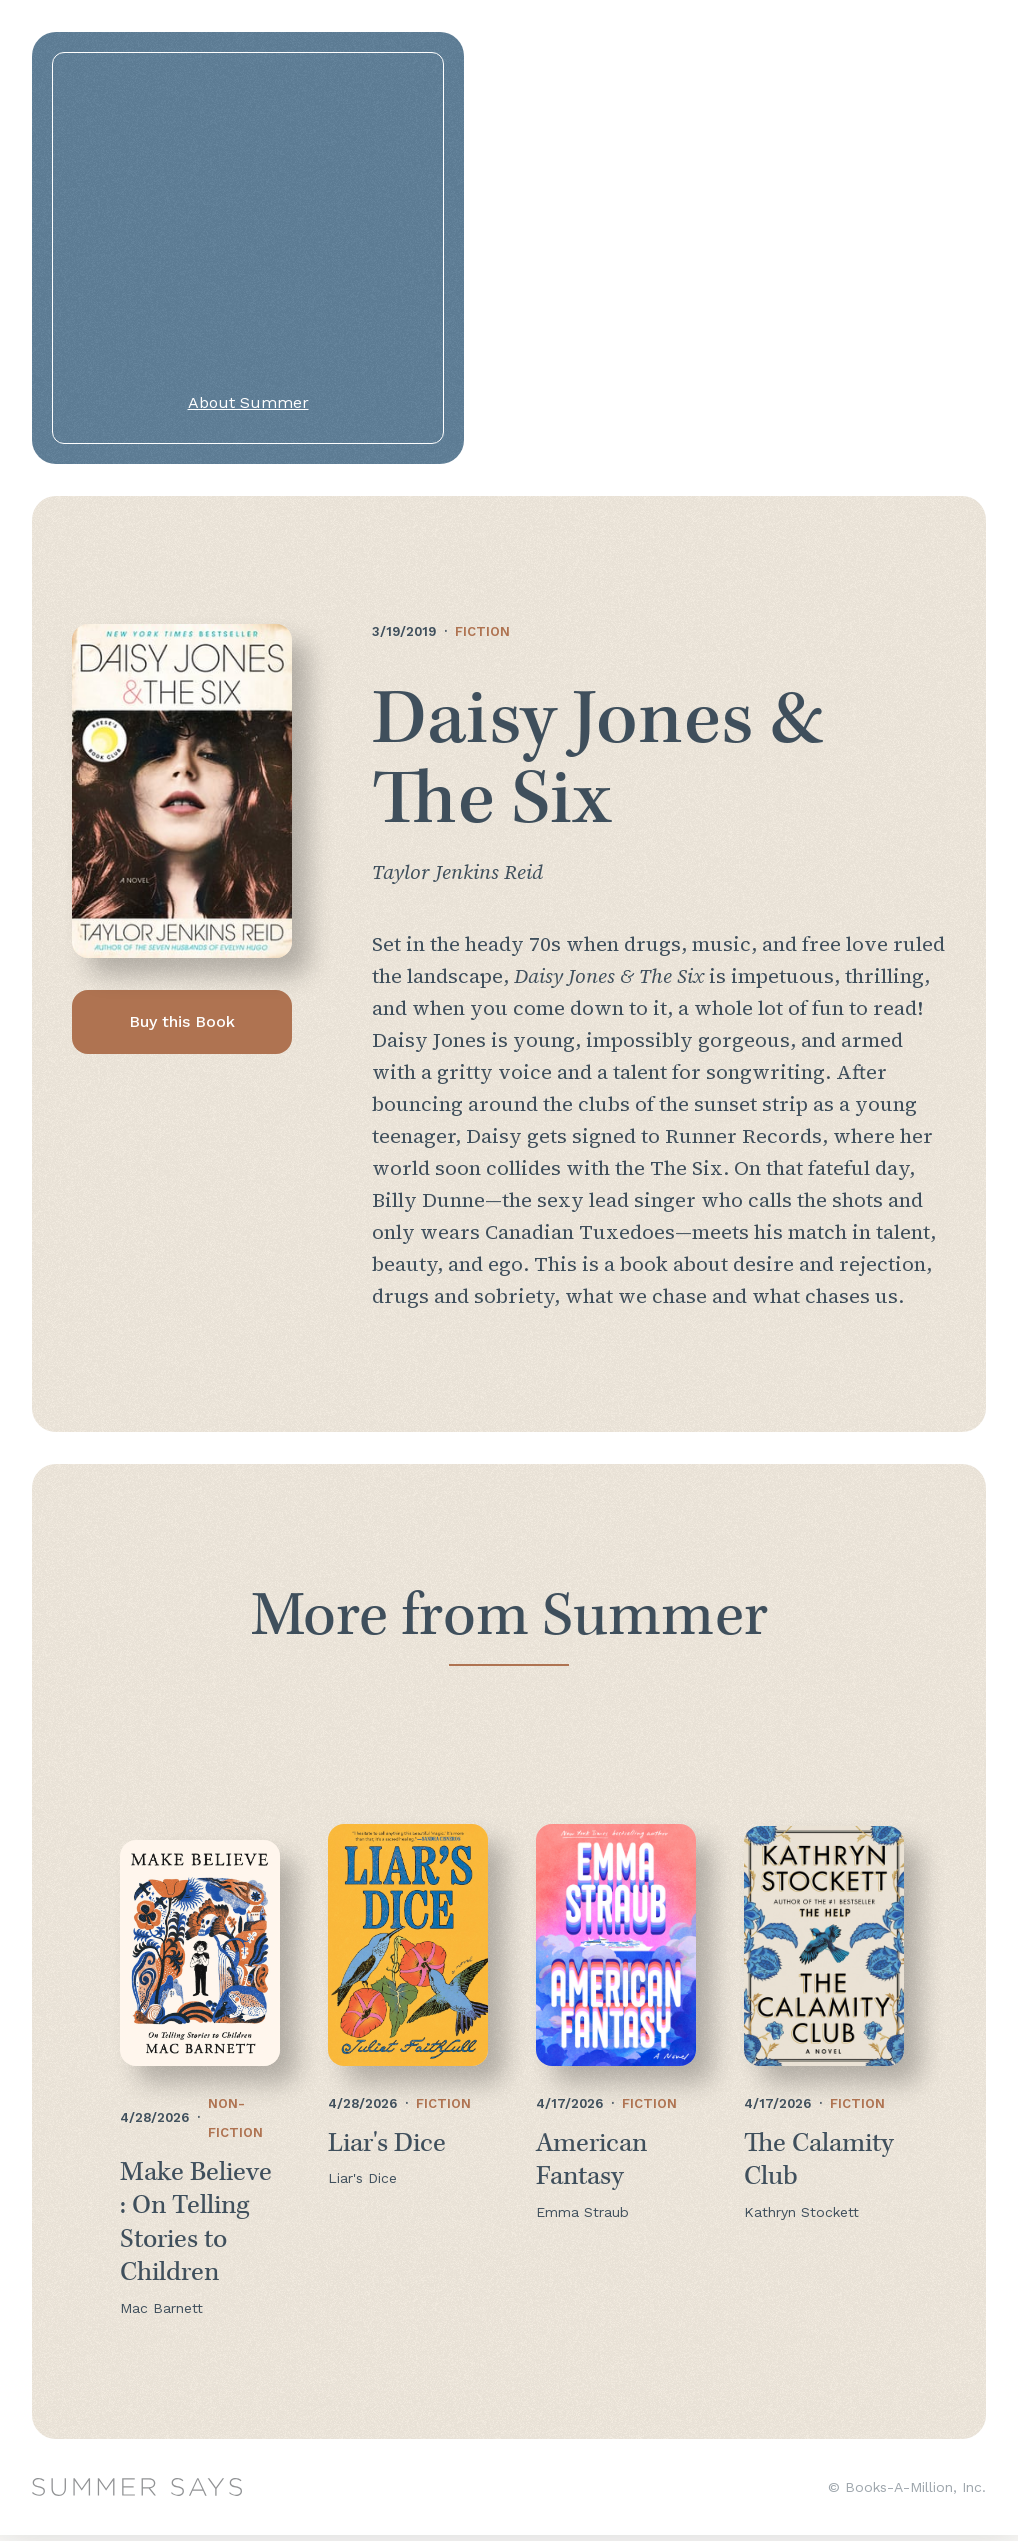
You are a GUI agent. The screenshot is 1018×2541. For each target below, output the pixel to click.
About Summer (248, 402)
